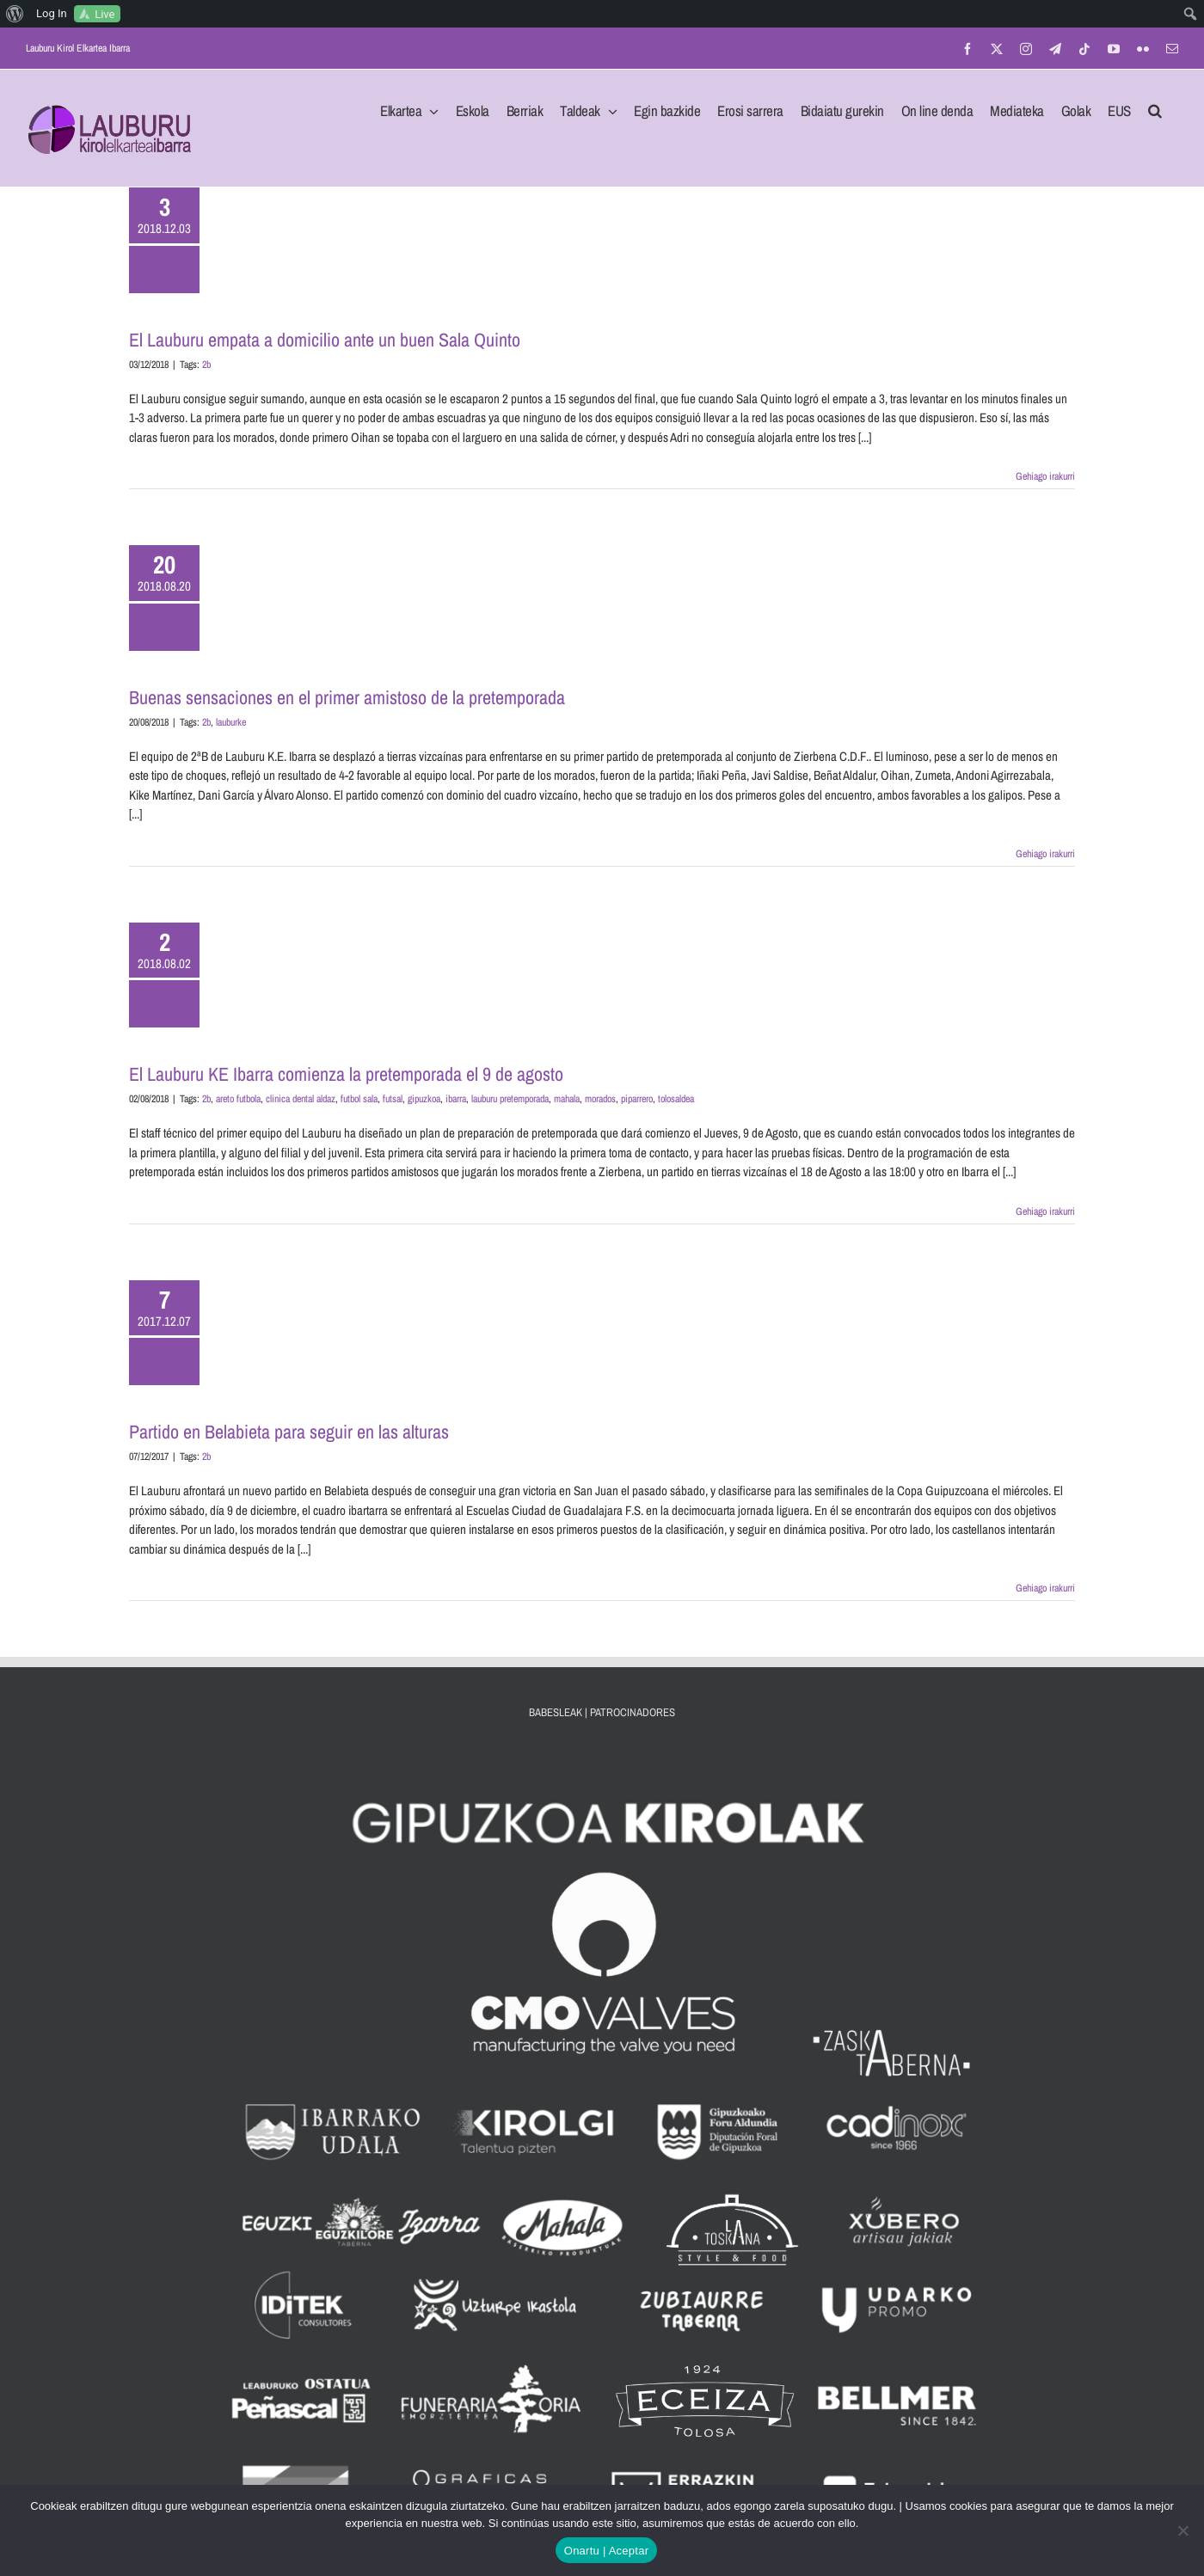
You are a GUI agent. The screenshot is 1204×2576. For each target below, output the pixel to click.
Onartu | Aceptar (606, 2550)
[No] (1182, 2530)
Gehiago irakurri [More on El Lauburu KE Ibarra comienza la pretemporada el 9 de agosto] (1045, 1211)
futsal (392, 1099)
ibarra (455, 1099)
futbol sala (359, 1099)
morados (600, 1099)
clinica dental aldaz (300, 1099)
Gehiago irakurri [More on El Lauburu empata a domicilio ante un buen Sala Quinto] (1045, 476)
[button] (1155, 106)
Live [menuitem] (104, 14)
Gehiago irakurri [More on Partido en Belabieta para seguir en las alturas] (1045, 1588)
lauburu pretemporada (510, 1099)
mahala (567, 1099)
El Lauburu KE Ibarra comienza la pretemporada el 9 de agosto (346, 1074)
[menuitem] (15, 14)
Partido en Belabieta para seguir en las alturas (289, 1431)
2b (206, 364)
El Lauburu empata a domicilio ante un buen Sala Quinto (324, 340)
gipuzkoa (424, 1099)
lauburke (231, 722)
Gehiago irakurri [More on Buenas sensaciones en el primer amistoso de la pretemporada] (1045, 854)
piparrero (637, 1099)
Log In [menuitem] (51, 13)
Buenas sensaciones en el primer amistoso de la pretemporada (347, 697)
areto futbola (238, 1099)
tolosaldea (676, 1099)
